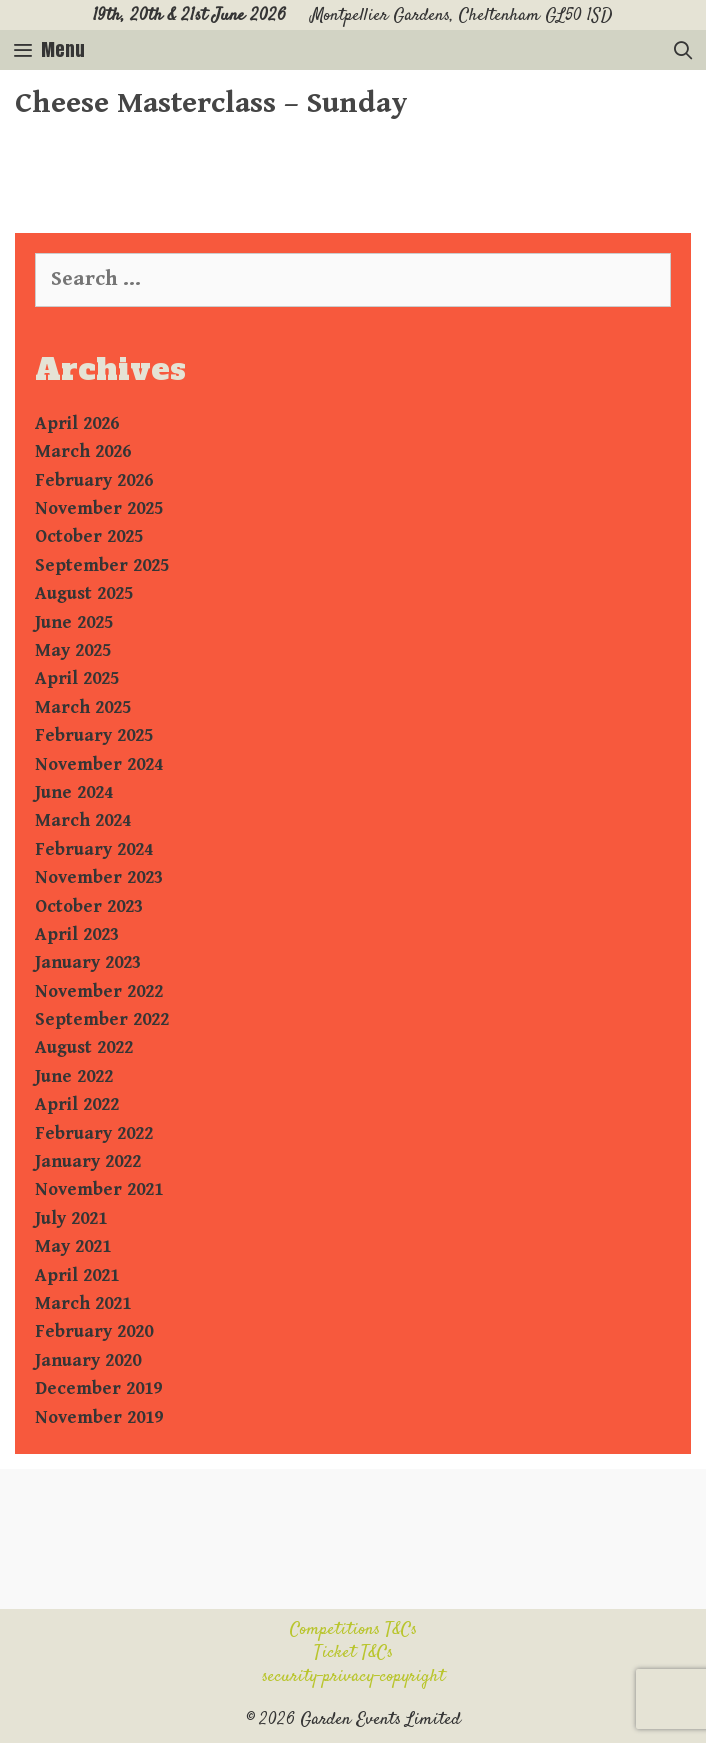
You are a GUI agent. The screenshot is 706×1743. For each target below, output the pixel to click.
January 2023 (88, 962)
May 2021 (73, 1246)
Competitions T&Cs (353, 1630)
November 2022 (99, 991)
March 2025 (83, 707)
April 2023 (77, 934)
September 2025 (102, 565)
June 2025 (74, 622)
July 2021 (71, 1218)
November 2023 (99, 877)
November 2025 (99, 508)
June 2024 (74, 792)
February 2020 (94, 1331)
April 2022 (77, 1104)
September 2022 (102, 1019)
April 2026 (77, 423)
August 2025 (84, 593)
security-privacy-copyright (353, 1677)
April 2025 (77, 678)
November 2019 (99, 1417)
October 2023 (89, 906)
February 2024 (94, 849)
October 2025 (89, 536)
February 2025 (94, 735)
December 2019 (98, 1388)
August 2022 (84, 1047)
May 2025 (73, 650)
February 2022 (94, 1133)
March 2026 (83, 451)
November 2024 (99, 764)
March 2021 (83, 1303)
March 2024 (83, 820)
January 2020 (88, 1360)
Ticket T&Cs (353, 1653)
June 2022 (74, 1076)
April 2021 (77, 1275)
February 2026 (94, 480)
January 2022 (88, 1161)
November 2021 (99, 1189)
